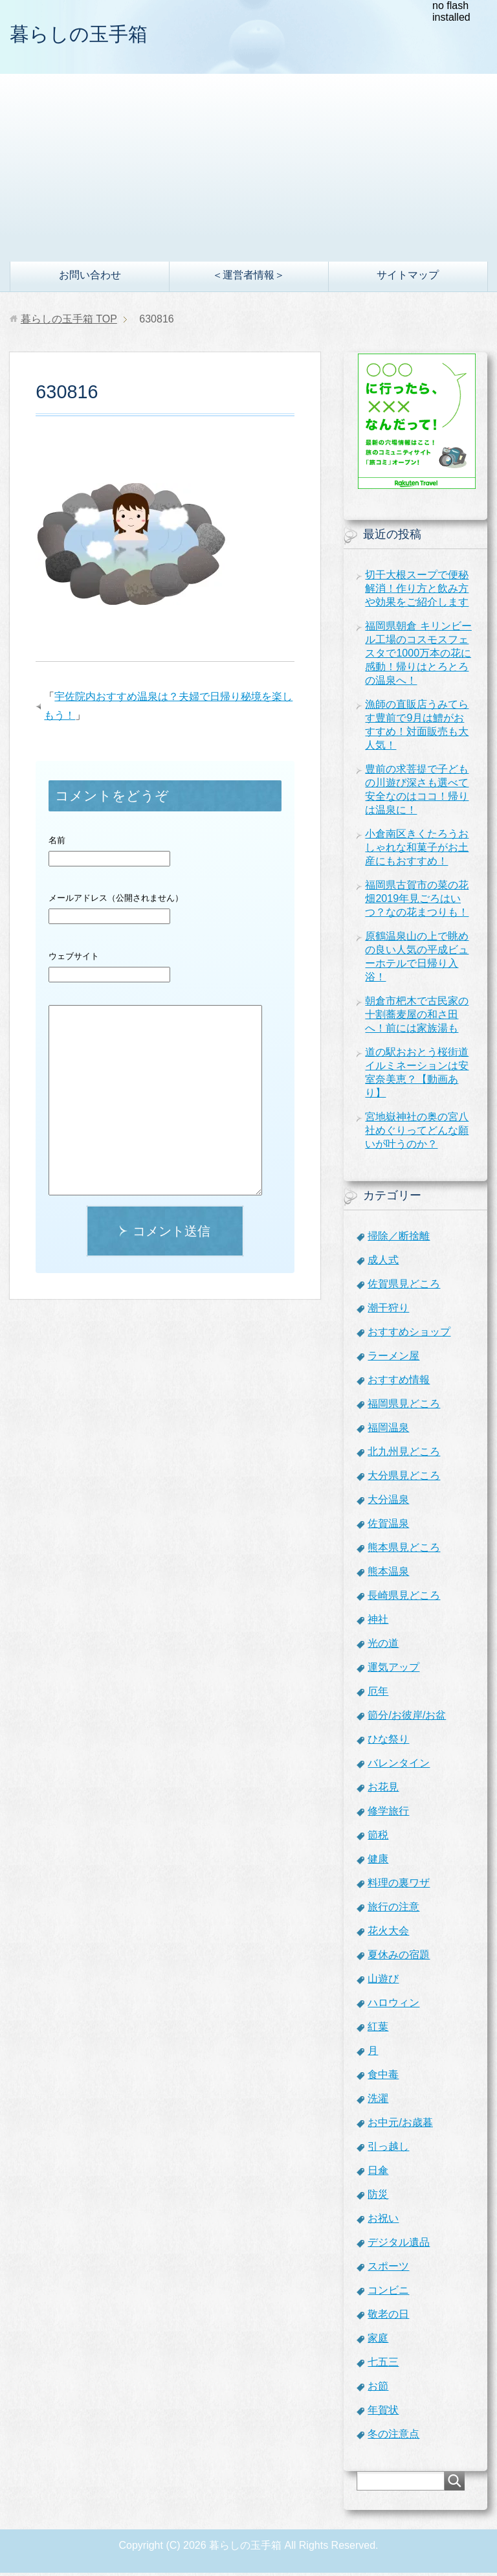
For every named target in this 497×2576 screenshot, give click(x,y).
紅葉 (378, 2029)
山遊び (383, 1981)
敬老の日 (388, 2317)
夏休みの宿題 (399, 1957)
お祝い (383, 2221)
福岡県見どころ (404, 1406)
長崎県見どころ (404, 1598)
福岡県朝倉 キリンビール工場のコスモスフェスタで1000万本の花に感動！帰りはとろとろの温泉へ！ (418, 656)
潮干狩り (388, 1310)
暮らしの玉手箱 (92, 34)
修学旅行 (388, 1814)
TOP (69, 322)
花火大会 (388, 1933)
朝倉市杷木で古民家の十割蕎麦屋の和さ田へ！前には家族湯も (417, 1018)
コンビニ (388, 2293)
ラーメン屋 (393, 1358)
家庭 (378, 2341)
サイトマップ (408, 278)
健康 (378, 1862)
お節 (378, 2389)
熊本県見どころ (404, 1550)
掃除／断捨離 (399, 1239)
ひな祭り (388, 1742)
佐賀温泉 (388, 1526)
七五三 (383, 2365)
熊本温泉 (388, 1574)
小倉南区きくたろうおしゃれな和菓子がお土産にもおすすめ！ (417, 850)
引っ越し (388, 2149)
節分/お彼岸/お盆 (407, 1718)
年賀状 (383, 2413)
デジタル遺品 (399, 2245)
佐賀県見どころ (404, 1287)
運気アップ (393, 1670)
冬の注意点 (393, 2437)
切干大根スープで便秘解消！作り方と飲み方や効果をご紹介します (417, 591)
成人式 (383, 1263)
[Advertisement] (248, 167)
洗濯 (378, 2101)
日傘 (378, 2173)
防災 (378, 2197)
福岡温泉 (388, 1430)
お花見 (383, 1790)
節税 (378, 1838)
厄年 (378, 1694)
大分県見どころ (404, 1478)
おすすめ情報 (399, 1382)
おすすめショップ (409, 1334)
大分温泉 (388, 1502)
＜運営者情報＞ (248, 278)
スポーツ (388, 2269)
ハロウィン (393, 2005)
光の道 (383, 1646)
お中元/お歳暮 (400, 2125)
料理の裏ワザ (399, 1886)
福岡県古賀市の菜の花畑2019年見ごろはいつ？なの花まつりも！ (417, 902)
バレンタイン (399, 1766)
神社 (378, 1622)
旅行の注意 (393, 1909)
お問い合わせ (90, 278)
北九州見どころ (404, 1454)
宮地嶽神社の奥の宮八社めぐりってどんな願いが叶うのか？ (417, 1133)
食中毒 (383, 2077)
